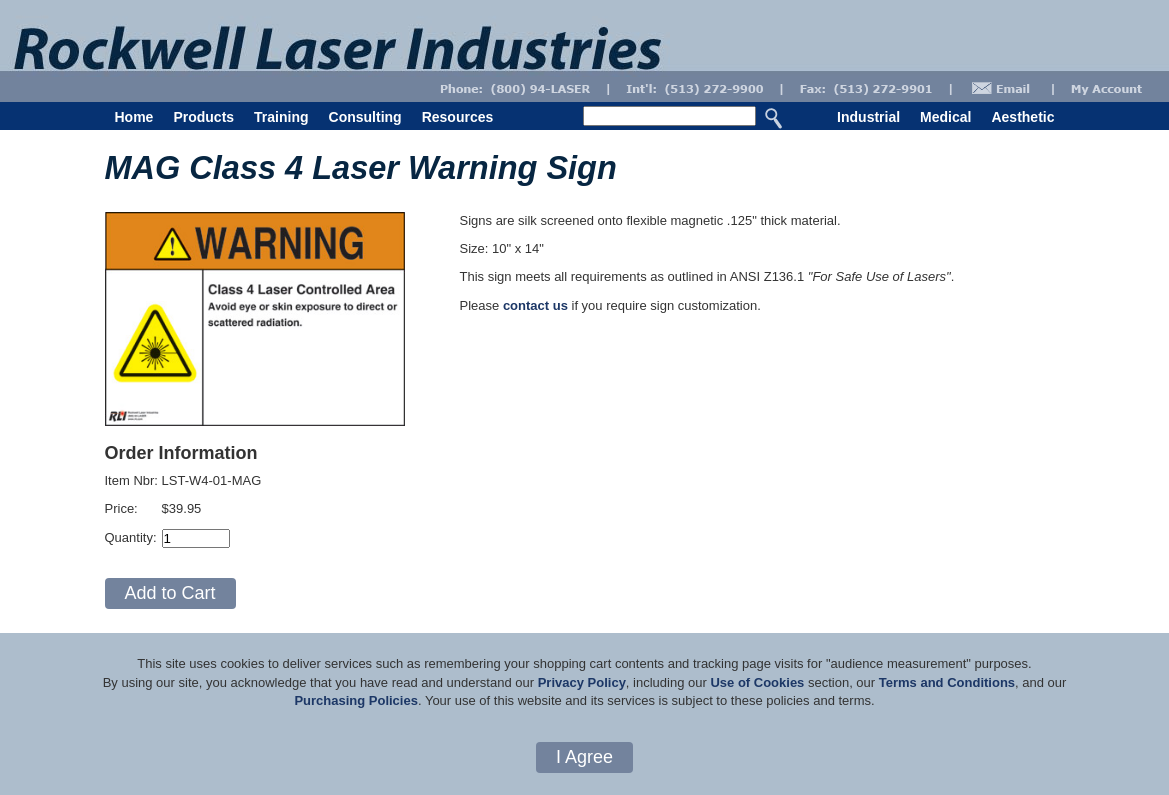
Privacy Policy (582, 682)
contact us (535, 305)
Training (281, 117)
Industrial (868, 117)
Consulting (365, 117)
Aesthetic (1022, 117)
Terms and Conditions (947, 682)
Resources (458, 117)
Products (203, 117)
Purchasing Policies (356, 700)
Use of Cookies (757, 682)
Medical (945, 117)
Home (134, 117)
